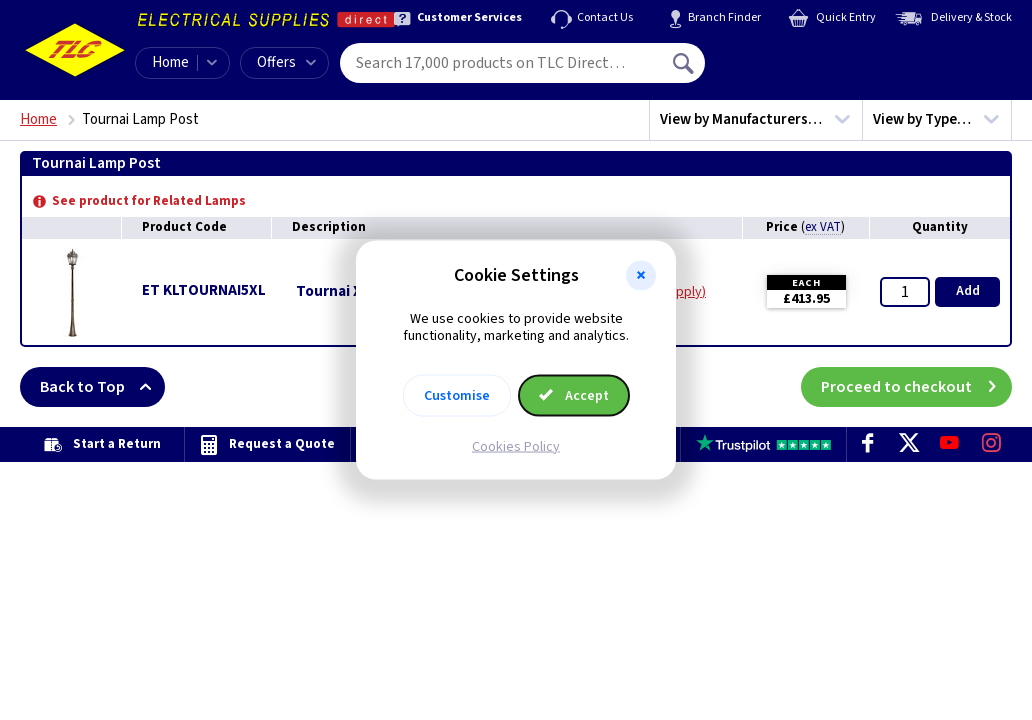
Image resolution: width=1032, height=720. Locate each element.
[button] (641, 276)
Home (170, 62)
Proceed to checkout (916, 387)
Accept (574, 395)
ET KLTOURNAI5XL (204, 290)
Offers (286, 62)
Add (968, 291)
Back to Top (102, 387)
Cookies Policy (516, 446)
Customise (457, 395)
